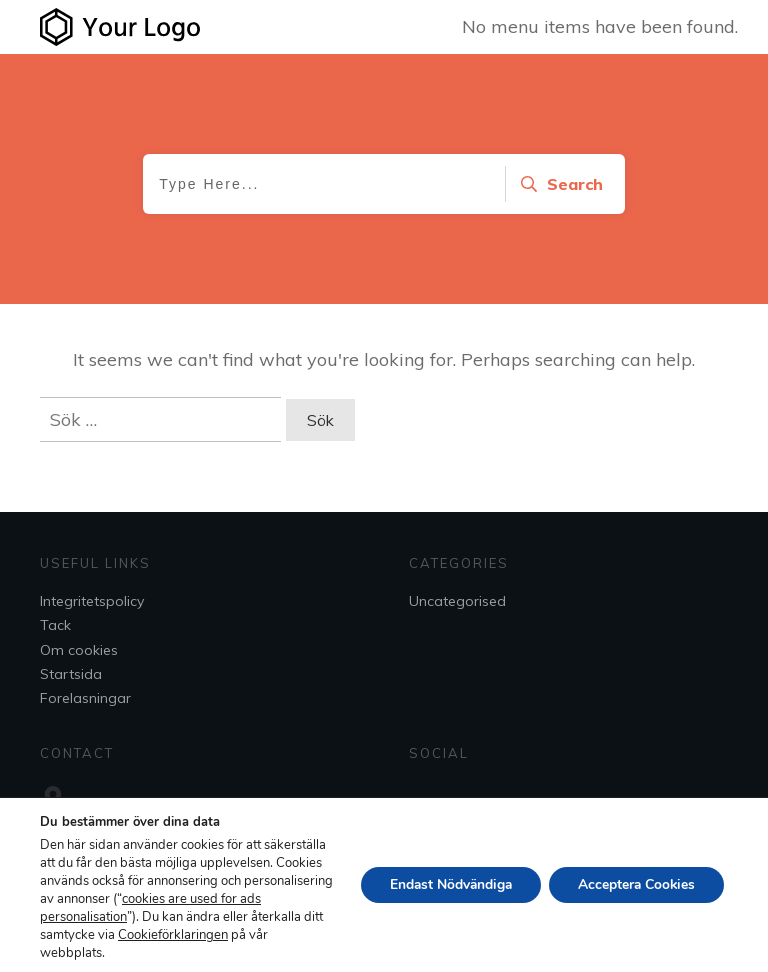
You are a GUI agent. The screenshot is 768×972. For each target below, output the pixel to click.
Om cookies (79, 650)
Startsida (71, 674)
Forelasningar (85, 698)
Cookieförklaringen (95, 953)
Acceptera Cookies (634, 884)
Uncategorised (457, 601)
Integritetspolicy (92, 601)
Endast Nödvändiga (444, 884)
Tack (55, 625)
